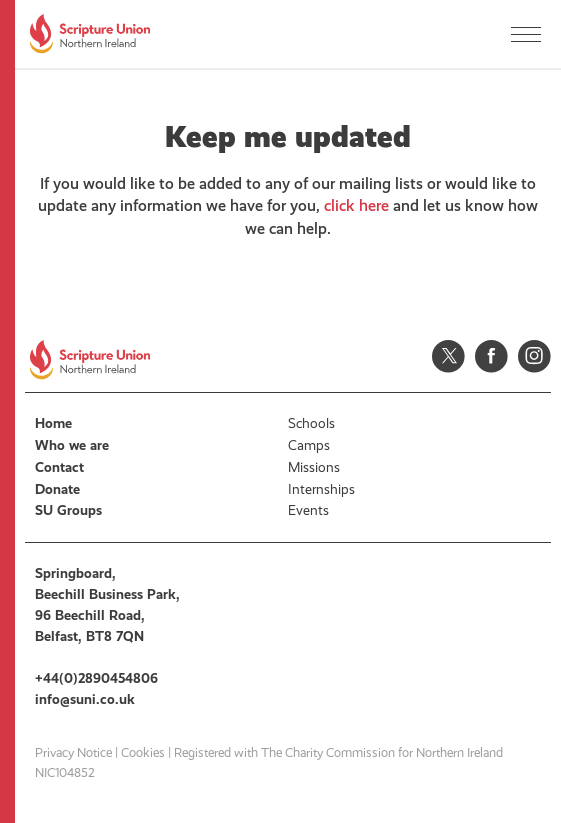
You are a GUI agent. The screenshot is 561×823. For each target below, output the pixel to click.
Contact (59, 467)
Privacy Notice (73, 753)
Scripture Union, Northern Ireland (90, 34)
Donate (57, 489)
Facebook (491, 356)
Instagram (534, 356)
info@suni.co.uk (85, 699)
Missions (314, 467)
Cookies (143, 753)
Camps (309, 445)
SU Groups (68, 510)
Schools (311, 423)
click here (356, 205)
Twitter (448, 356)
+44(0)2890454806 (96, 678)
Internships (321, 489)
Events (308, 510)
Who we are (72, 445)
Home (53, 423)
